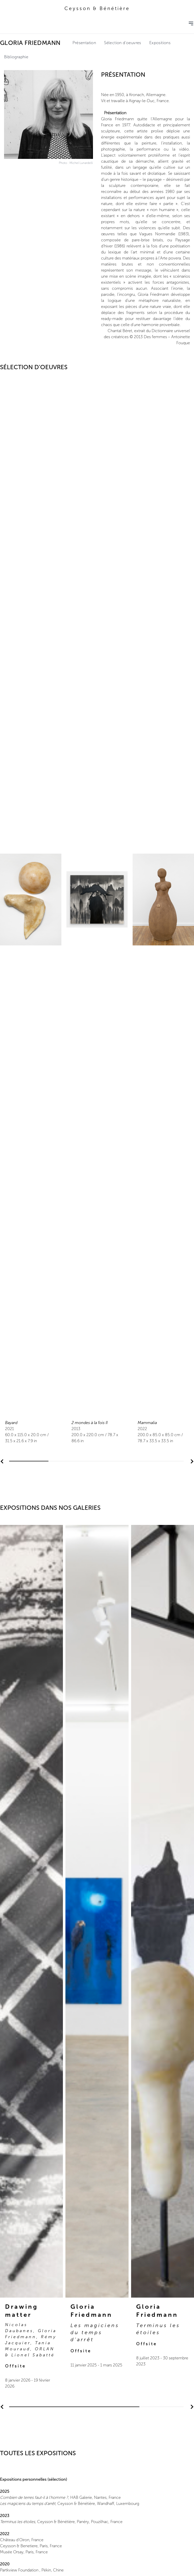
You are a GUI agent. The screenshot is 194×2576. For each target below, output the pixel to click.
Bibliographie (16, 56)
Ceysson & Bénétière (97, 8)
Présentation (84, 42)
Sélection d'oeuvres (122, 42)
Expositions (160, 42)
